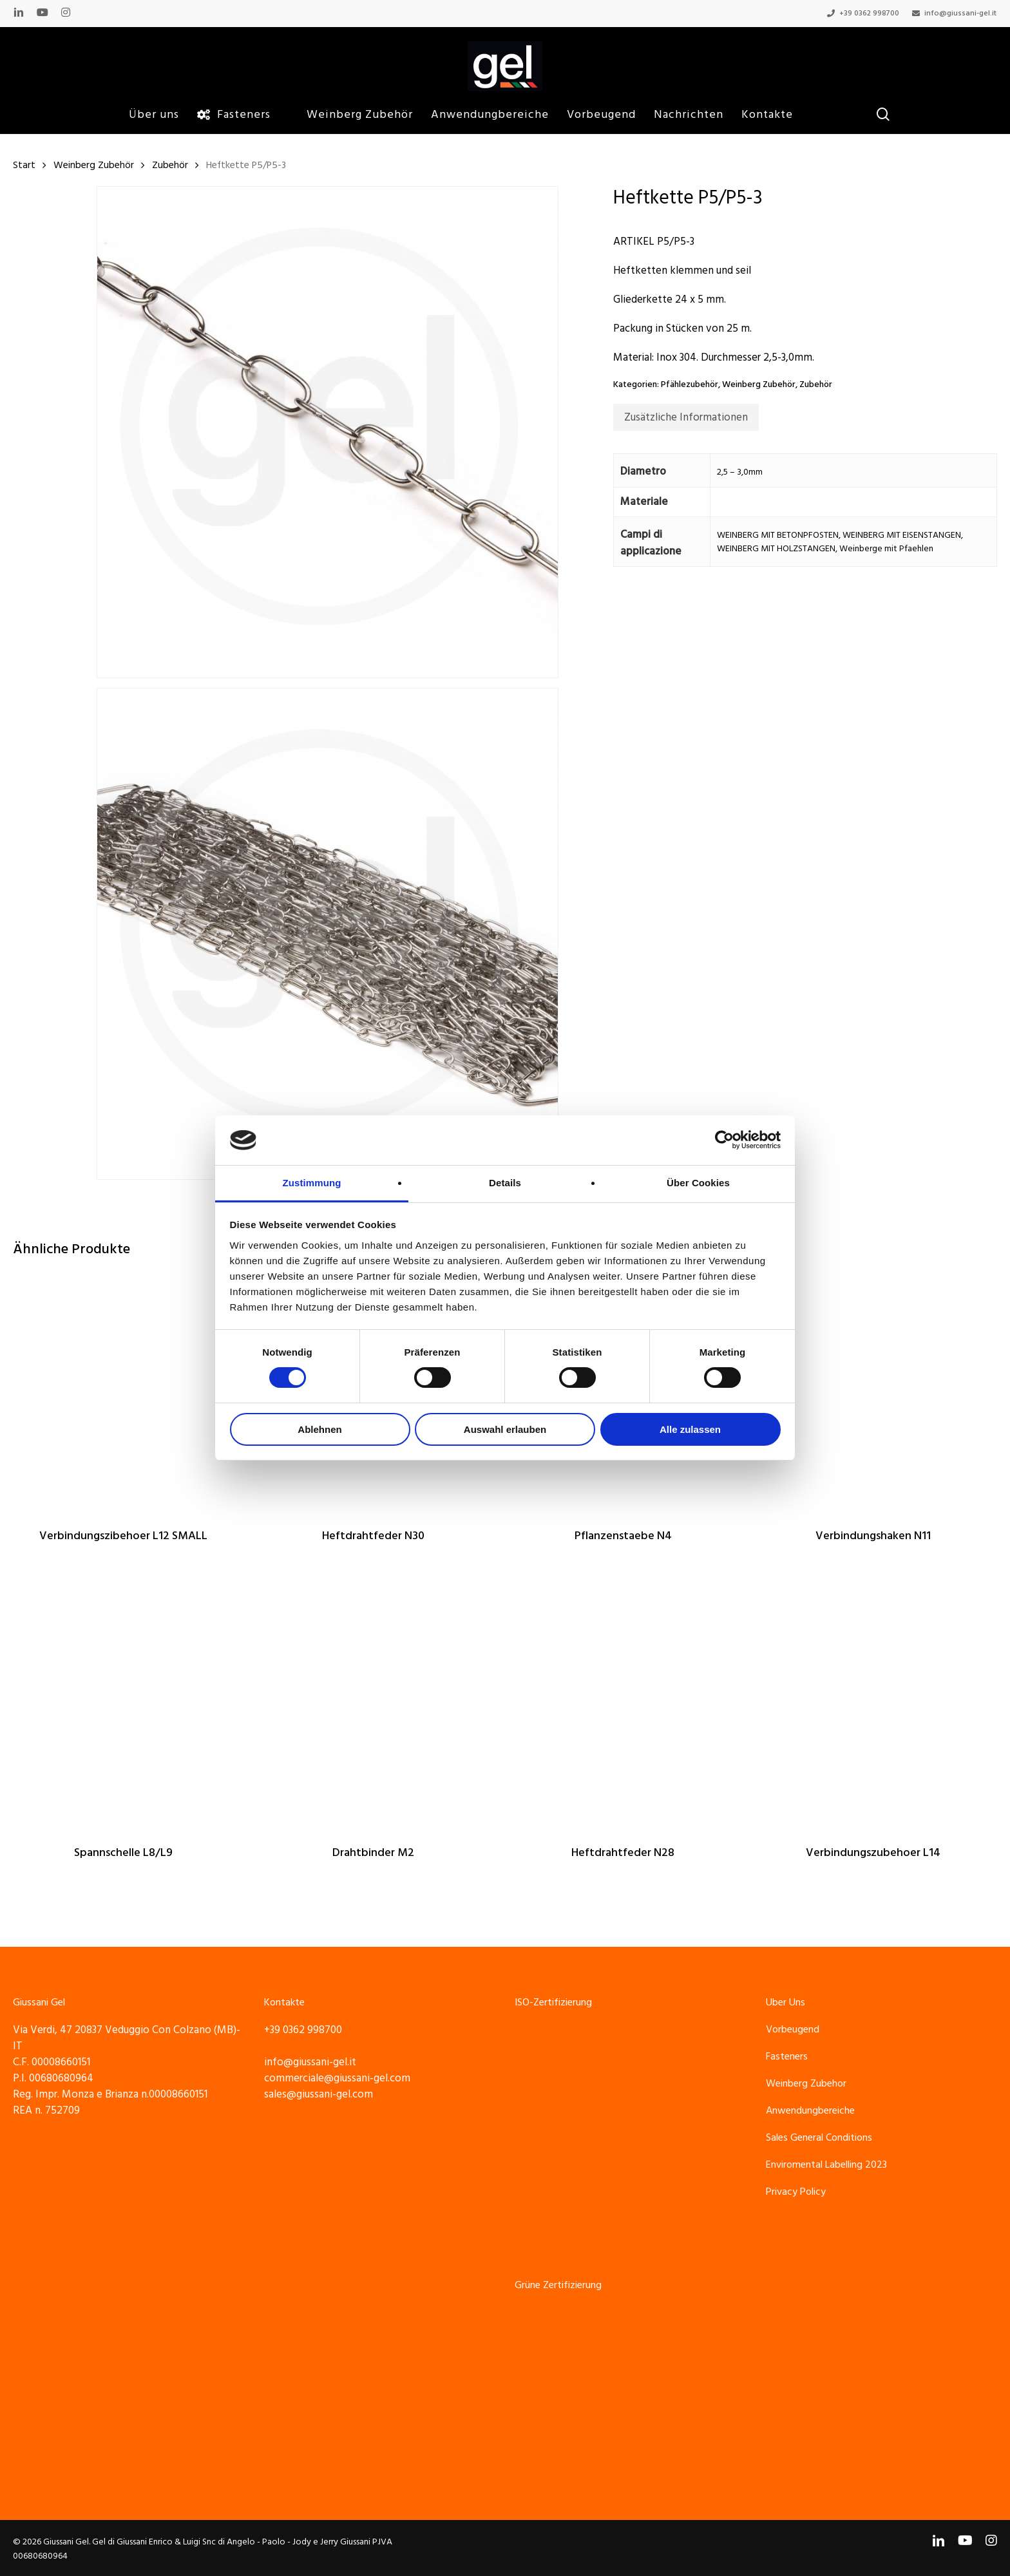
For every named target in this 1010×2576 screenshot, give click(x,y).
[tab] (686, 417)
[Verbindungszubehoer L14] (873, 1708)
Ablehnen (319, 1429)
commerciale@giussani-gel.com (337, 2078)
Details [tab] (505, 1182)
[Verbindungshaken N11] (873, 1391)
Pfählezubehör (689, 384)
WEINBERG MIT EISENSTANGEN (902, 535)
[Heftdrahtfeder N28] (623, 1708)
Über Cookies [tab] (698, 1182)
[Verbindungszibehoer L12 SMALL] (123, 1391)
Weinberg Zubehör (93, 165)
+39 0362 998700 (303, 2030)
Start (24, 165)
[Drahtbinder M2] (373, 1708)
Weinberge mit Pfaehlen (886, 548)
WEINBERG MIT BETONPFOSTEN (778, 535)
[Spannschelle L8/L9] (123, 1708)
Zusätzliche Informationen (686, 417)
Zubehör (170, 165)
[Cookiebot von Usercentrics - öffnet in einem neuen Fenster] (724, 1140)
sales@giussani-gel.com (318, 2094)
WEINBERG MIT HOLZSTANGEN (776, 548)
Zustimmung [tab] (312, 1182)
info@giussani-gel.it (310, 2062)
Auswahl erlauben (505, 1429)
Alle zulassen (690, 1429)
